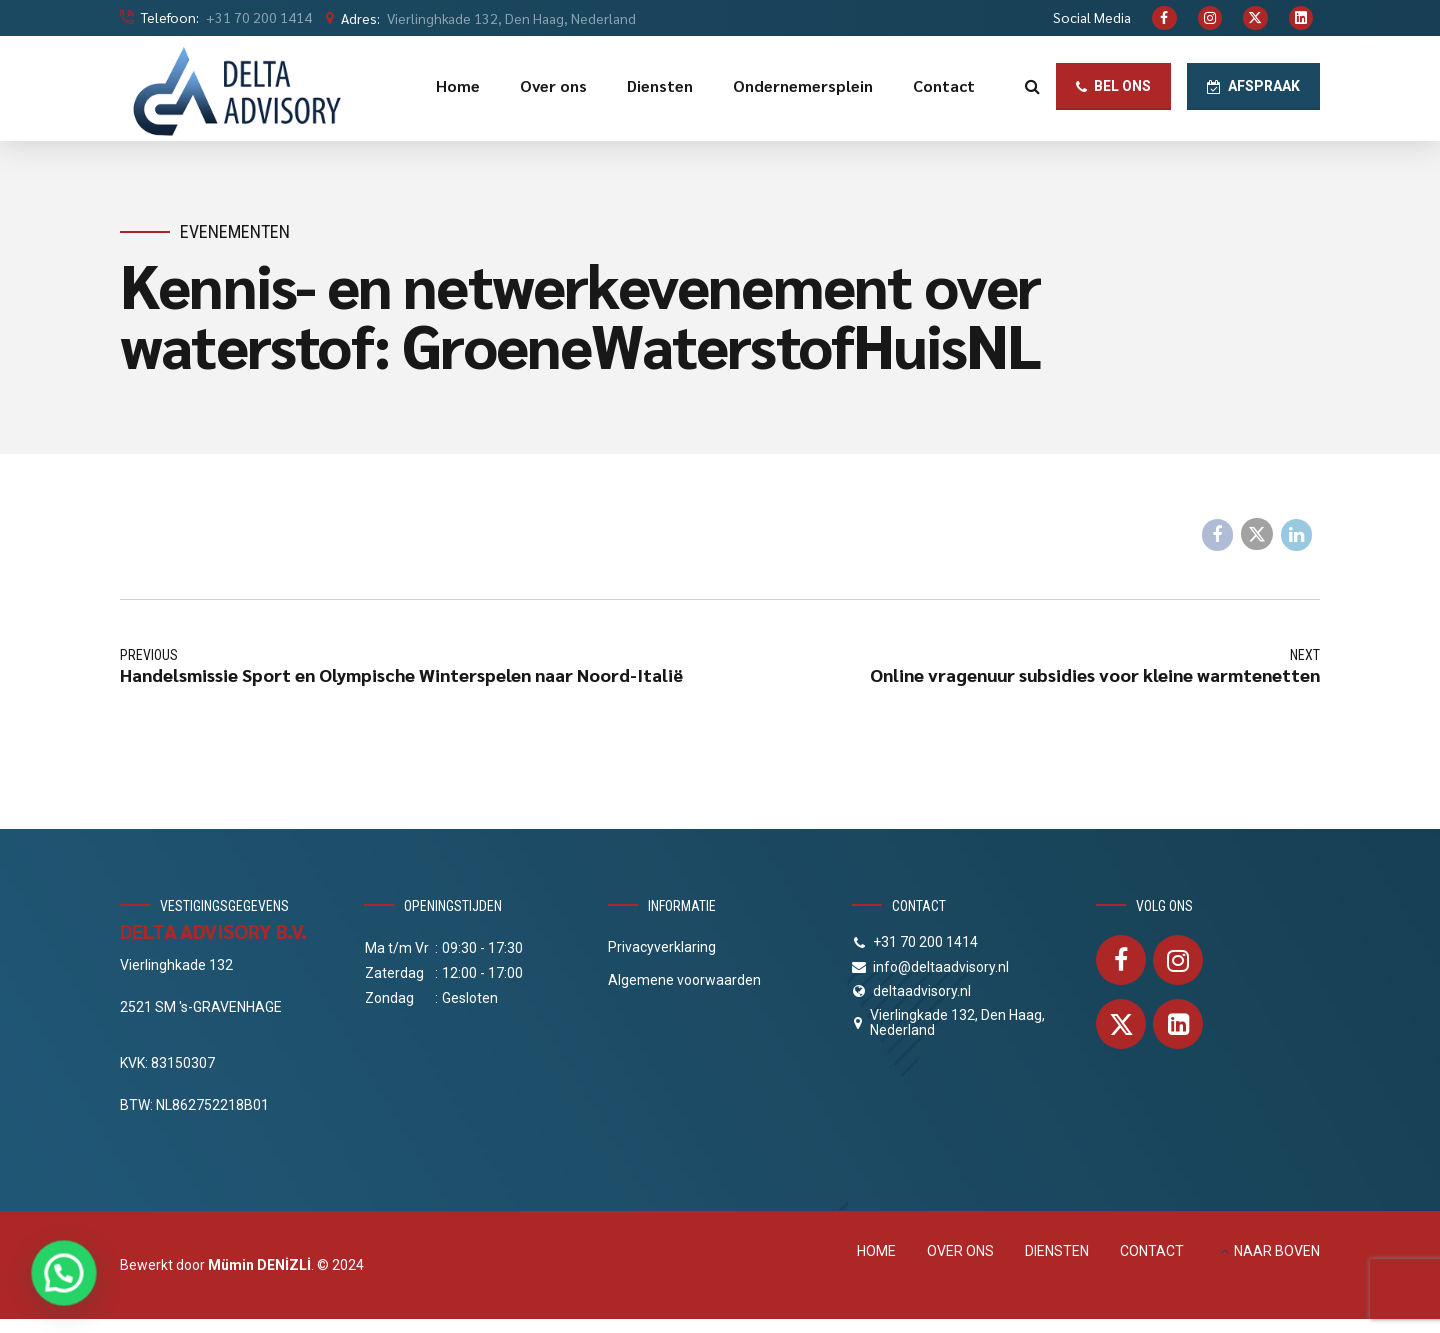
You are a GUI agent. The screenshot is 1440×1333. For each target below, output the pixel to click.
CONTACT (1152, 1251)
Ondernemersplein (803, 85)
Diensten (660, 85)
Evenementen (235, 231)
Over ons (553, 85)
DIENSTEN (1057, 1251)
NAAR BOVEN (1277, 1251)
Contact (944, 85)
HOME (876, 1251)
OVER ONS (960, 1251)
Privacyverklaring (662, 947)
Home (458, 85)
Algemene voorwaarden (684, 980)
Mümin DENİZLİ (259, 1265)
